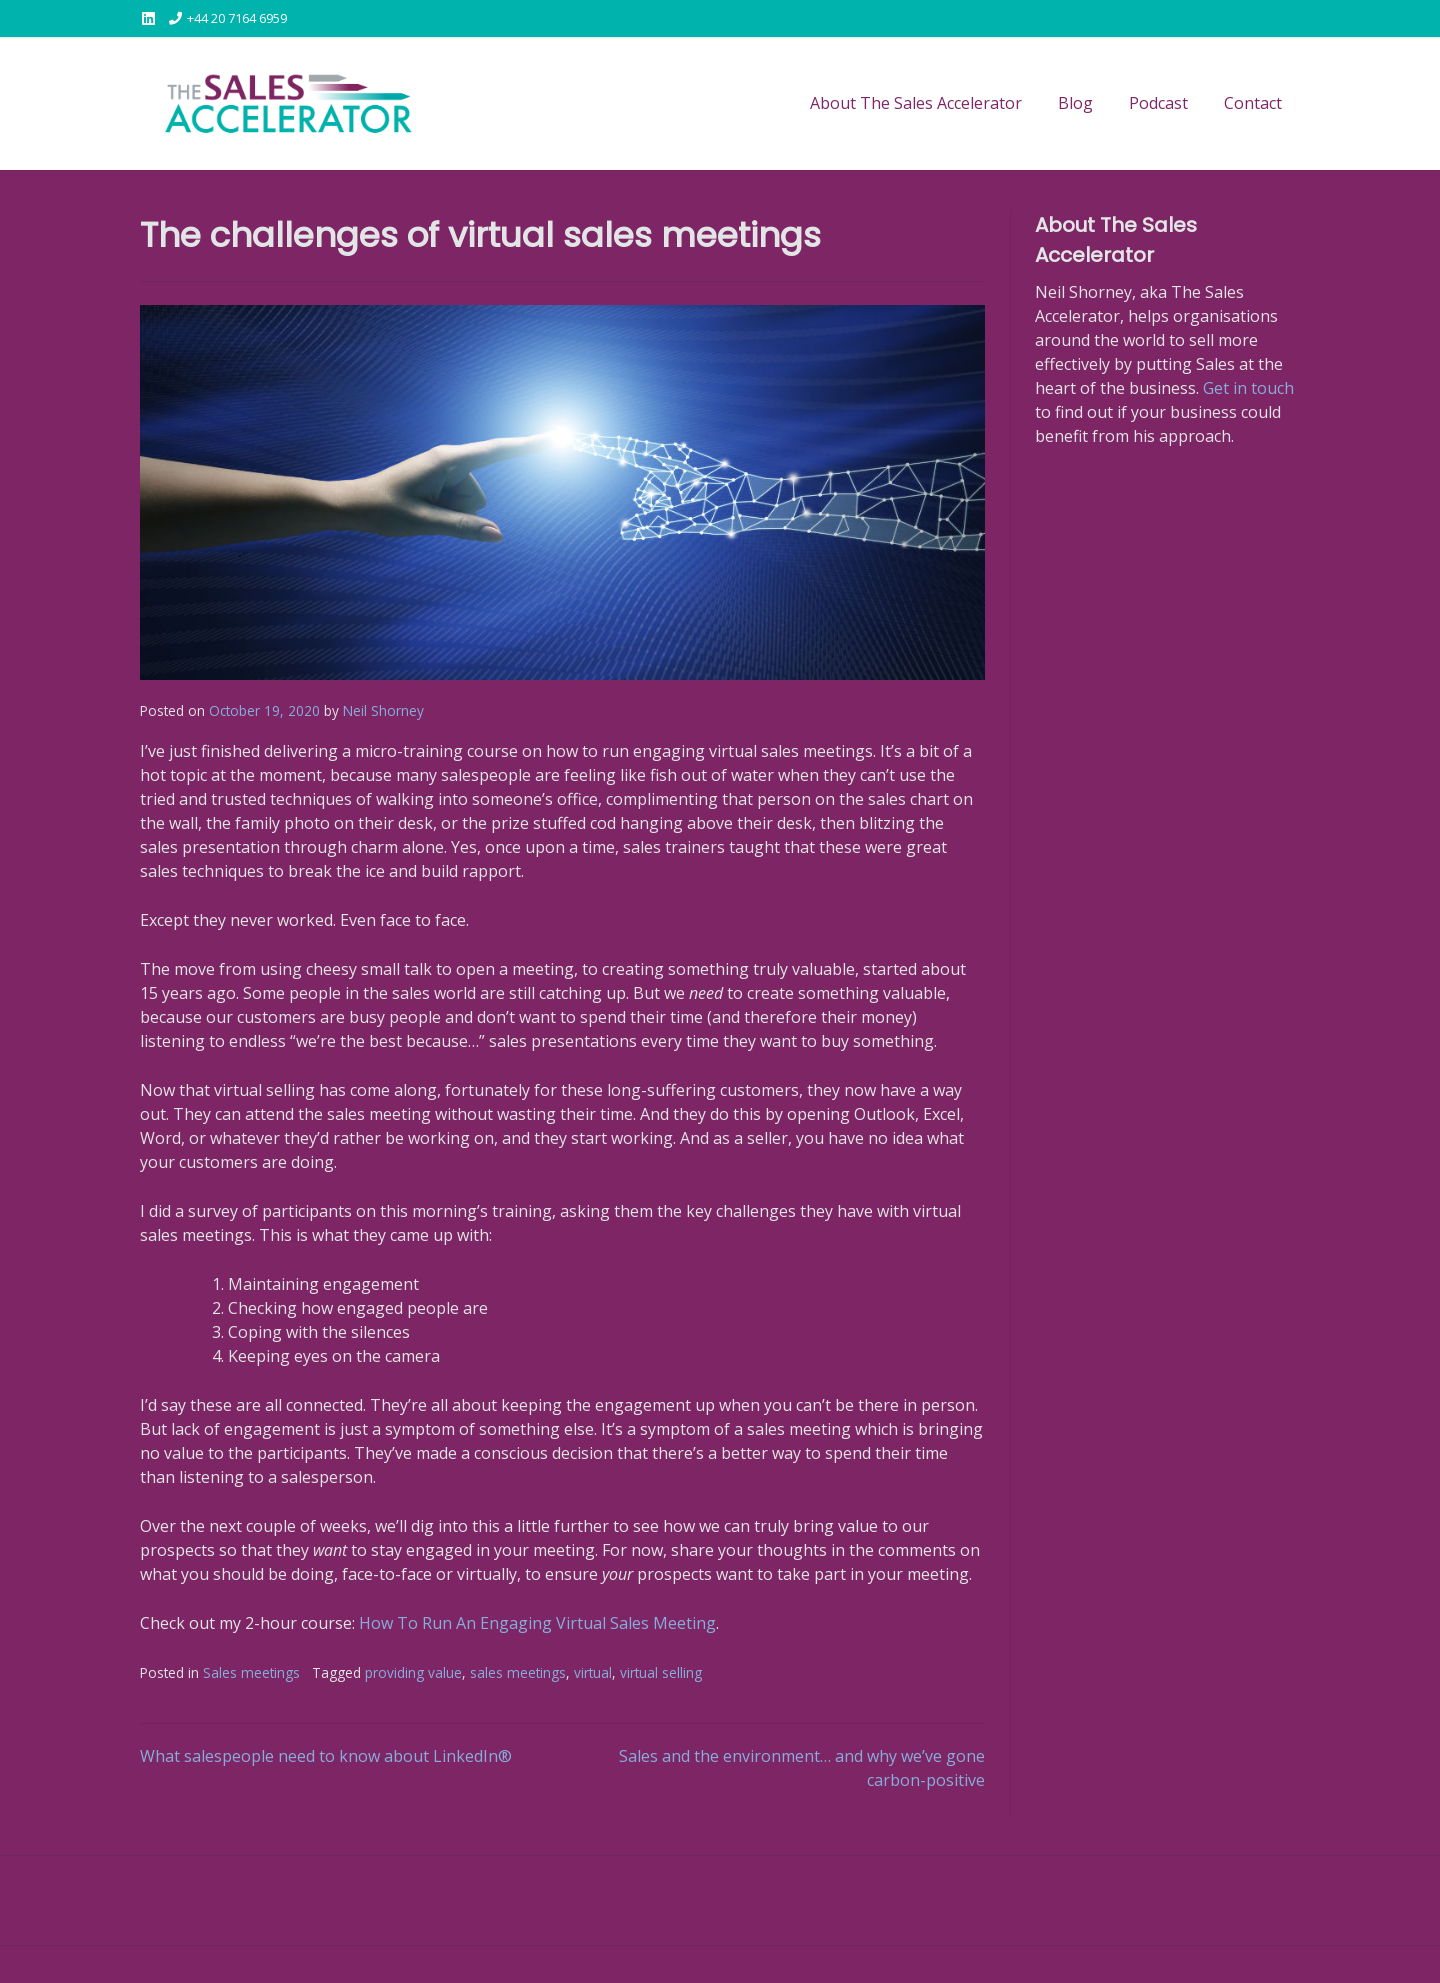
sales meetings (518, 1672)
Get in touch (1248, 388)
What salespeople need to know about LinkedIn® (326, 1756)
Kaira (273, 1964)
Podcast (1158, 103)
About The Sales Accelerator (916, 103)
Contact (1253, 103)
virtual (593, 1672)
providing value (413, 1672)
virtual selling (661, 1672)
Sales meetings (251, 1672)
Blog (1075, 103)
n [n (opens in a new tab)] (701, 1623)
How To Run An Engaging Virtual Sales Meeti (527, 1623)
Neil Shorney (383, 710)
